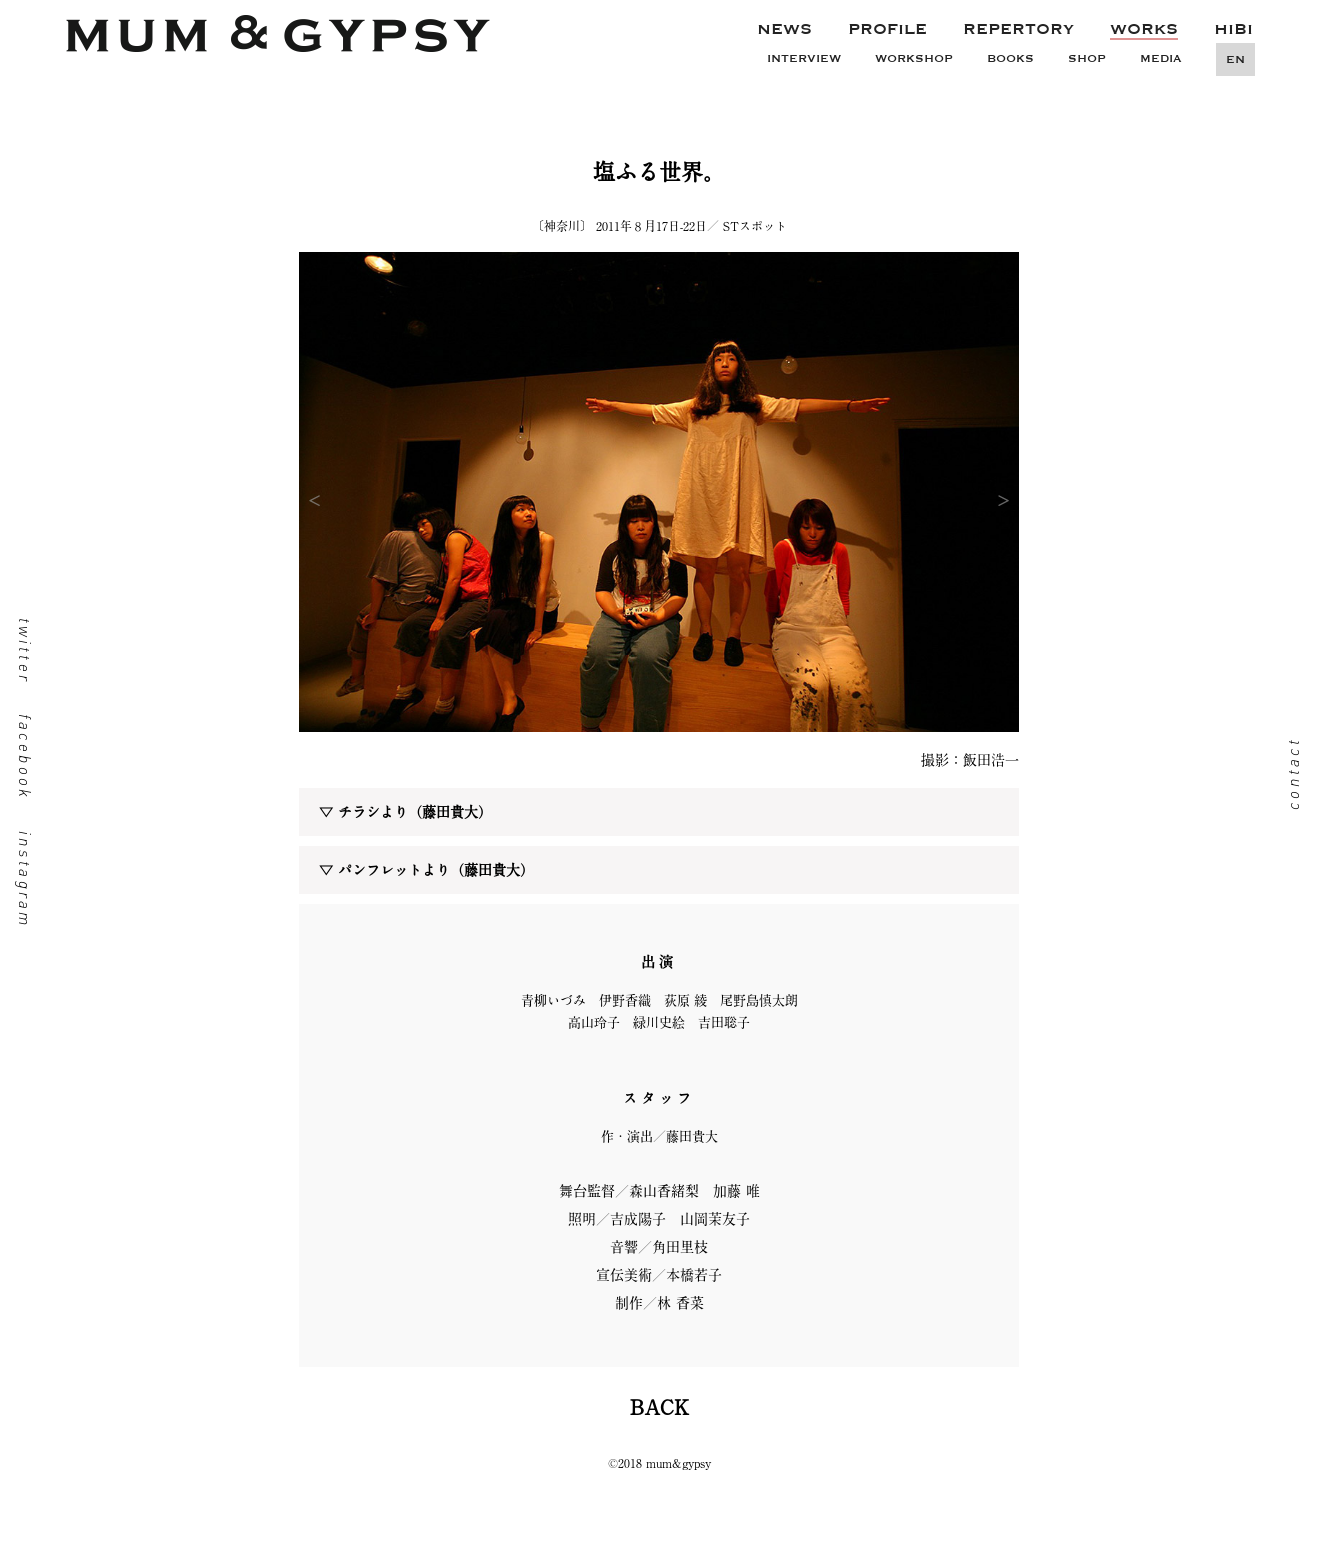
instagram (25, 879)
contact (1292, 772)
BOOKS (1010, 58)
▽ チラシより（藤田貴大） (405, 812)
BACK (659, 1407)
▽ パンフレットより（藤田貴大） (426, 870)
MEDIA (1161, 58)
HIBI (1233, 29)
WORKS (1144, 29)
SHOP (1087, 58)
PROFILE (887, 29)
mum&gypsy (278, 43)
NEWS (784, 29)
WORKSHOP (914, 58)
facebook (25, 756)
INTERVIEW (804, 58)
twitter (25, 650)
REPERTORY (1018, 29)
